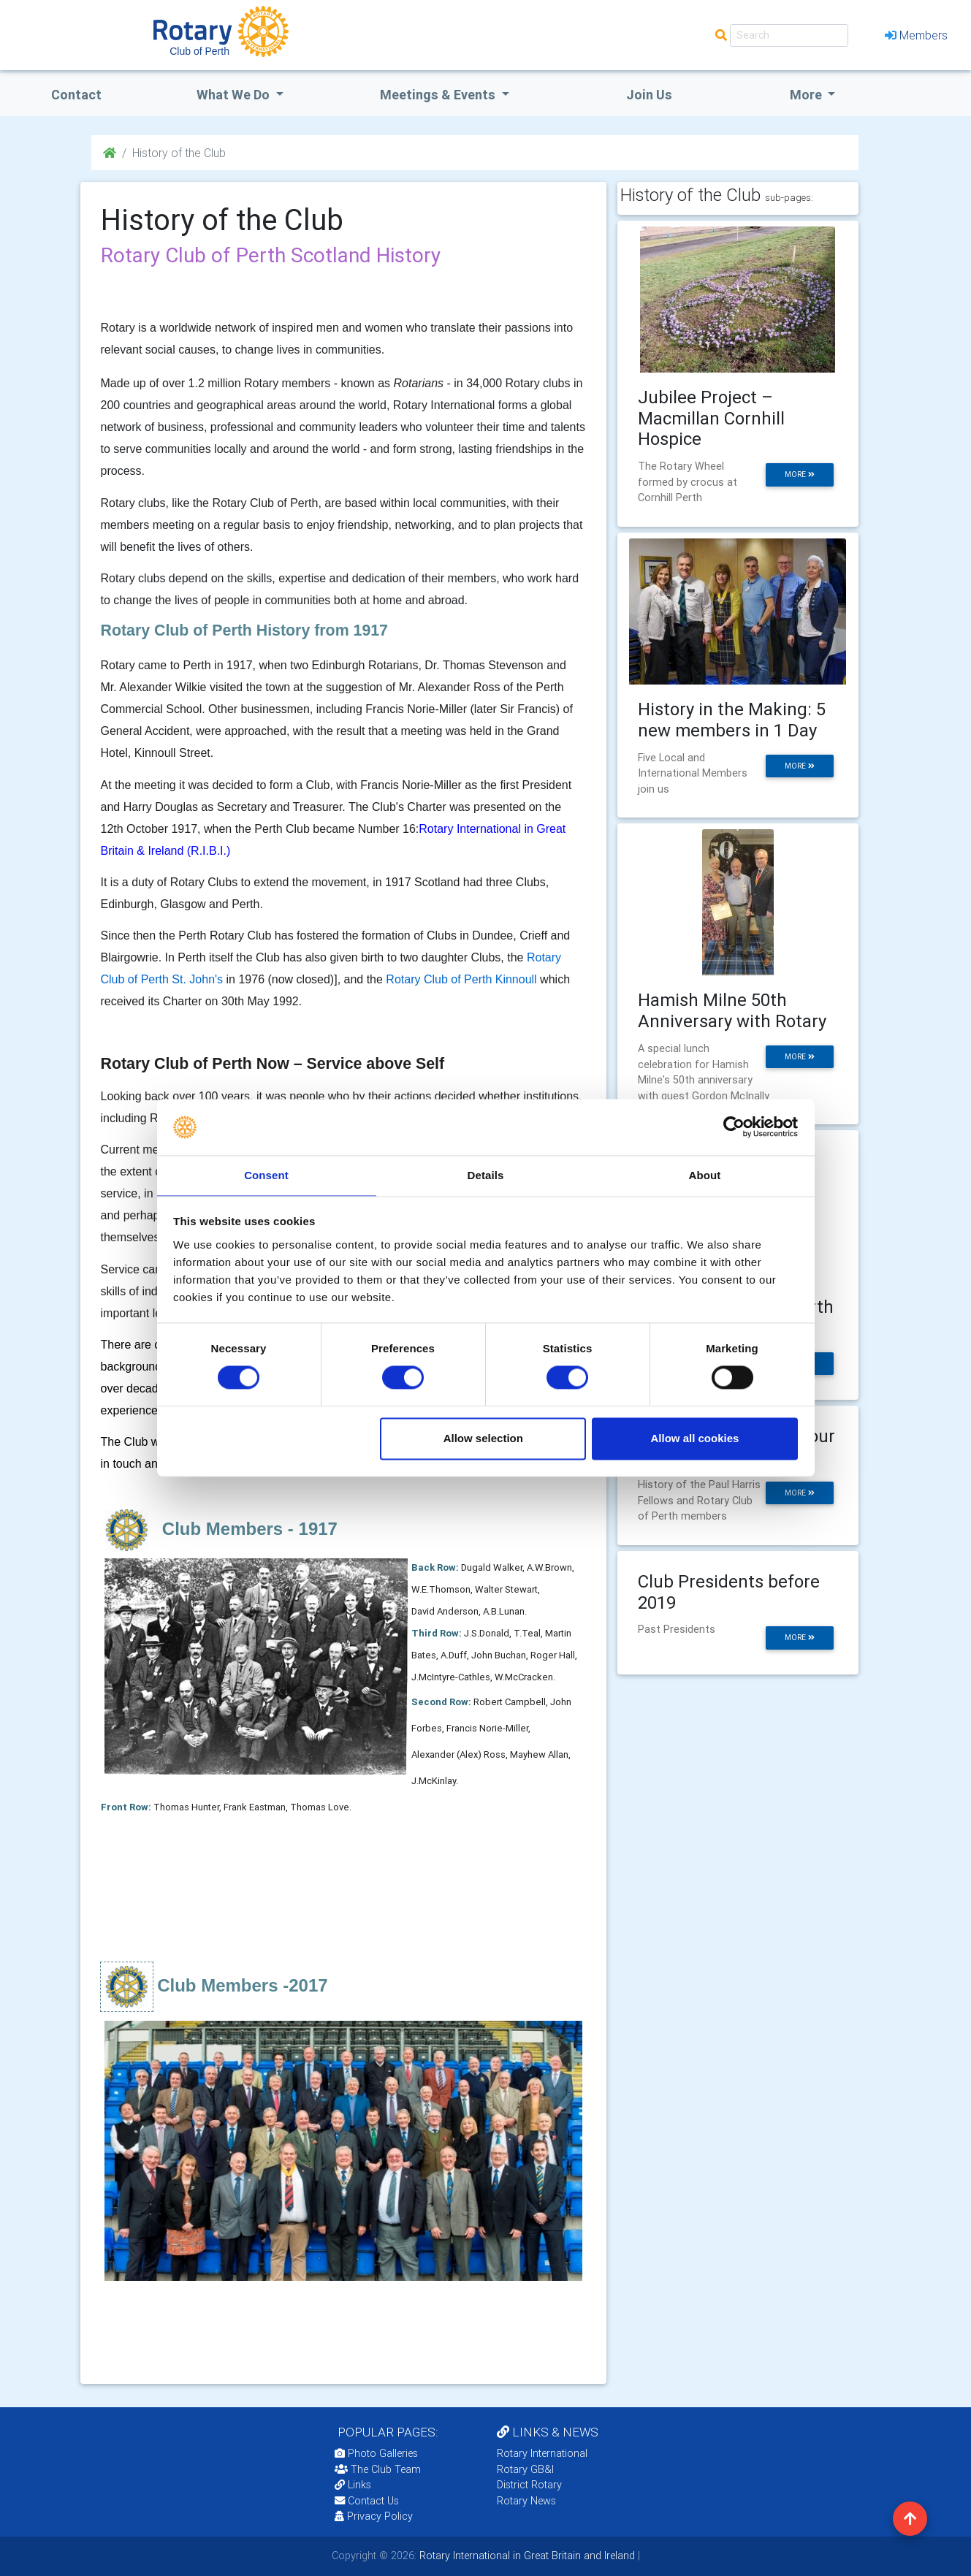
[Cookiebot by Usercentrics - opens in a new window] (734, 1127)
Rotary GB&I (525, 2469)
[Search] (789, 35)
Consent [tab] (266, 1174)
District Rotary (529, 2484)
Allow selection (483, 1439)
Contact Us (367, 2500)
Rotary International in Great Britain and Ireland (525, 2555)
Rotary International (542, 2453)
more (800, 474)
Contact (76, 94)
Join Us (649, 94)
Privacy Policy (374, 2516)
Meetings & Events (439, 94)
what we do (235, 94)
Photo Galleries (376, 2453)
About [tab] (705, 1174)
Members (916, 35)
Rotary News (526, 2500)
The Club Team (378, 2469)
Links (353, 2484)
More (807, 94)
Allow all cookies (694, 1439)
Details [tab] (486, 1174)
